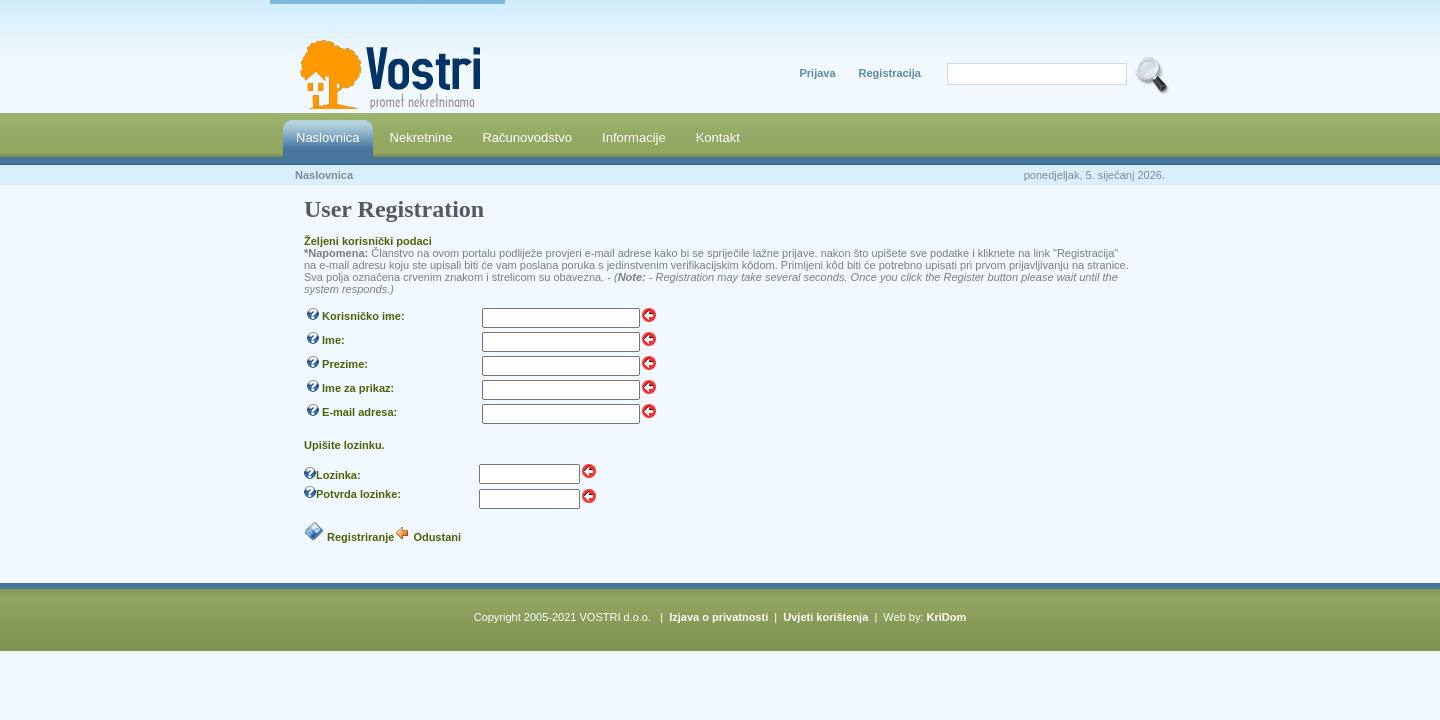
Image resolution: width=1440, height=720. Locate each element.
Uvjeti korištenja (825, 617)
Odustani (437, 537)
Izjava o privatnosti (718, 617)
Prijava (817, 73)
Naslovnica (324, 175)
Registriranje (360, 537)
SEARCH (1152, 75)
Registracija (890, 73)
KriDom (947, 617)
